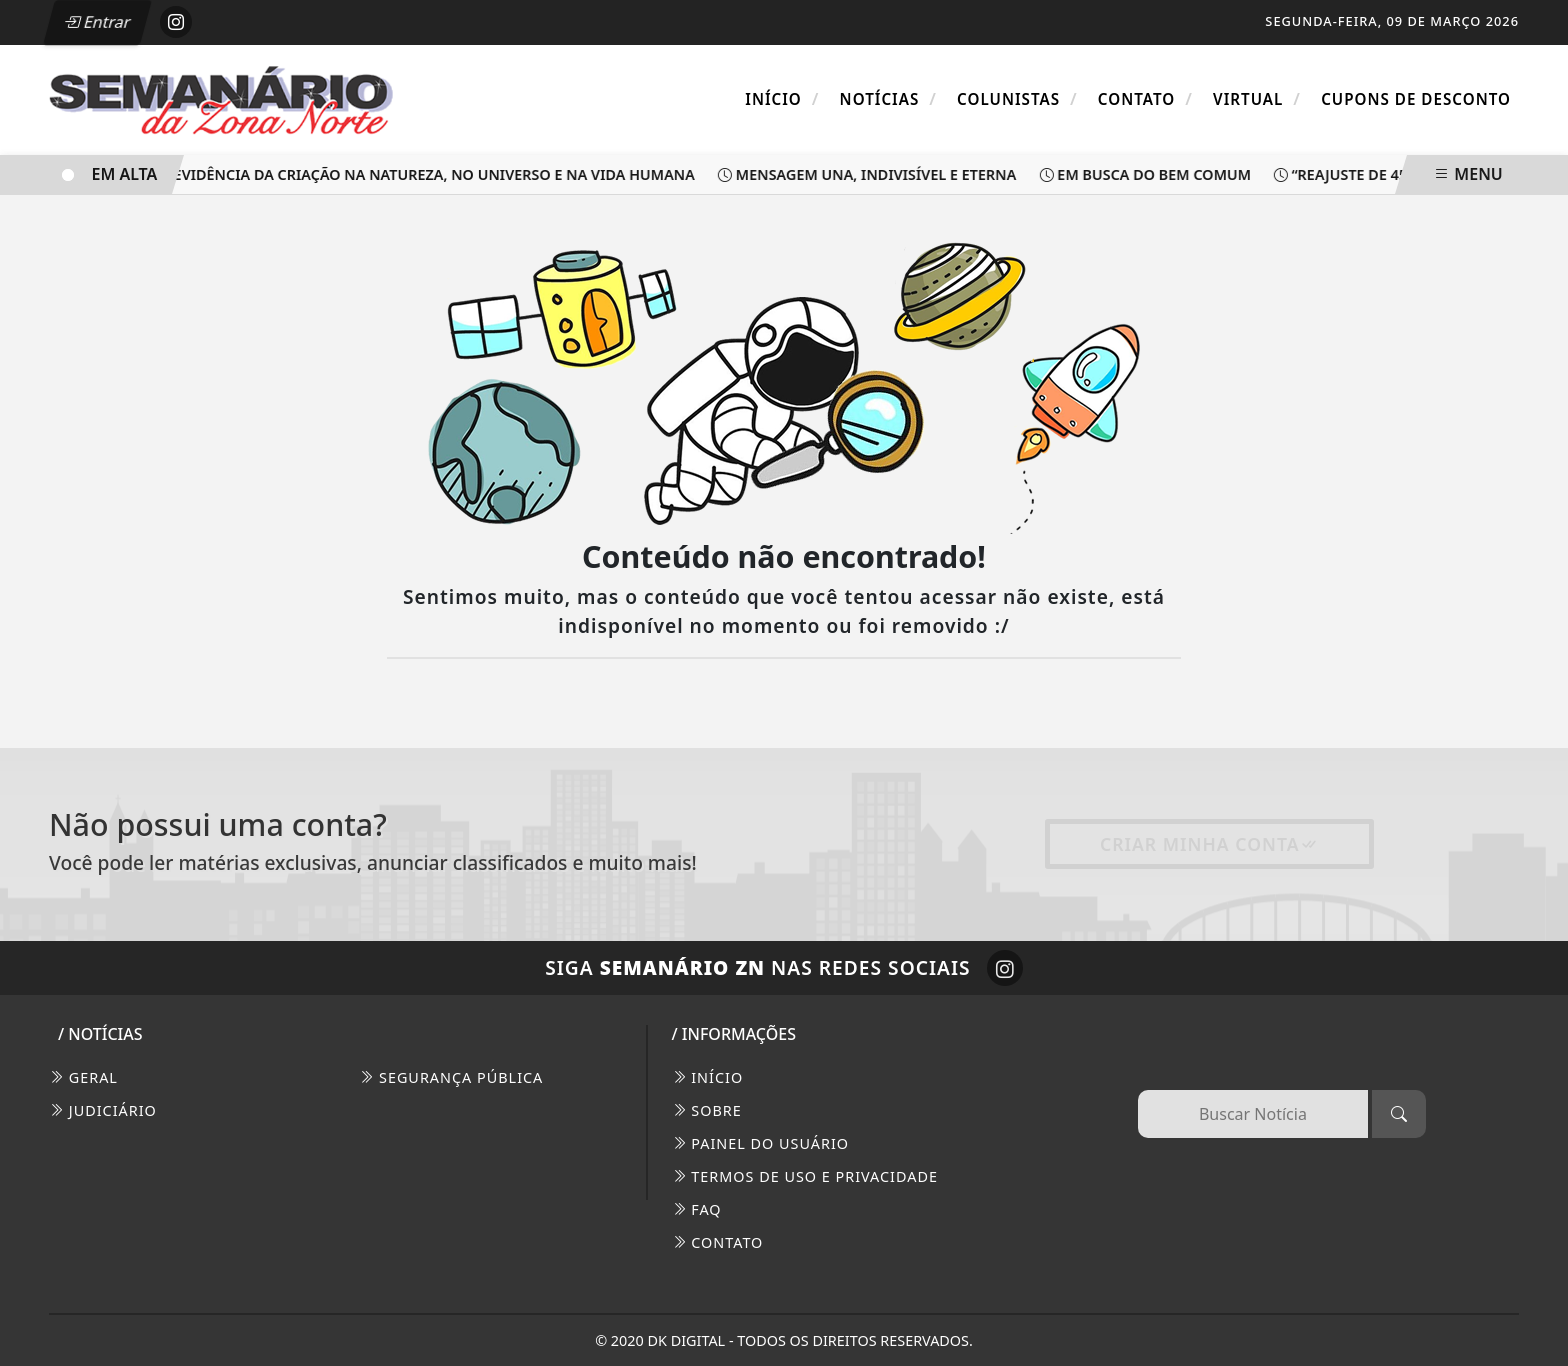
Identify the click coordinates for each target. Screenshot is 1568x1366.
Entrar (97, 22)
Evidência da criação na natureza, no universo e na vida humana (429, 174)
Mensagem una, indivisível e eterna (871, 174)
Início (782, 98)
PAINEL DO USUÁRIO (761, 1143)
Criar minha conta (1209, 844)
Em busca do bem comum (1151, 174)
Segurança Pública (451, 1077)
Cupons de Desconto (1416, 99)
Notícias (888, 98)
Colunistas (1017, 98)
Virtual (1257, 98)
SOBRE (707, 1110)
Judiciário (103, 1110)
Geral (83, 1077)
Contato (1145, 98)
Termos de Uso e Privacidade (805, 1176)
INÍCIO (708, 1077)
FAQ (697, 1209)
